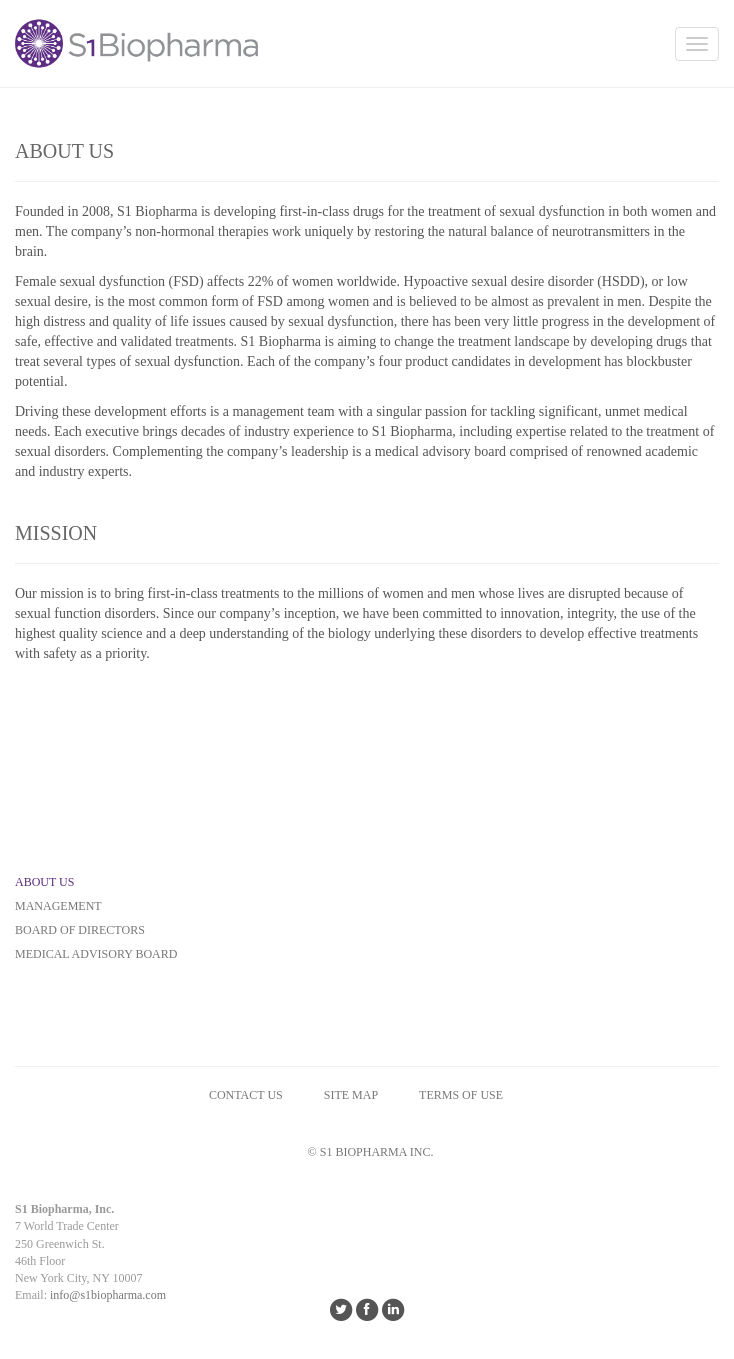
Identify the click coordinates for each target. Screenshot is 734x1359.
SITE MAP (351, 1095)
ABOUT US (44, 882)
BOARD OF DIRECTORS (80, 930)
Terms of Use (461, 1095)
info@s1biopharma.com (108, 1295)
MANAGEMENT (58, 906)
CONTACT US (246, 1095)
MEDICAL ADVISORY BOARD (96, 954)
